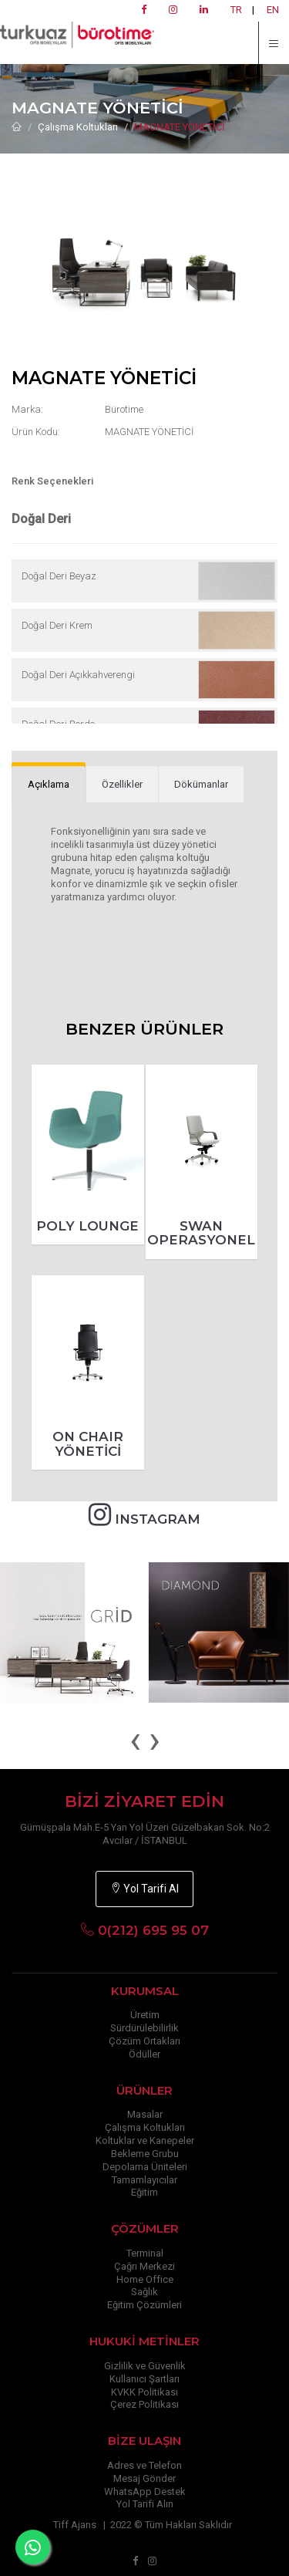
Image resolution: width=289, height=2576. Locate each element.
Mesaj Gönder (144, 2478)
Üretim (145, 2015)
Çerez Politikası (144, 2404)
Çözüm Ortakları (144, 2041)
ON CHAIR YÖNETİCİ (87, 1444)
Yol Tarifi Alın (144, 2504)
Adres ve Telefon (144, 2465)
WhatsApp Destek (145, 2491)
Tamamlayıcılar (144, 2180)
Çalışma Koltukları (78, 127)
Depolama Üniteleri (144, 2167)
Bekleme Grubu (145, 2153)
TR (236, 9)
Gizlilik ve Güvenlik (145, 2366)
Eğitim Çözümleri (144, 2305)
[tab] (49, 785)
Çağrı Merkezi (144, 2266)
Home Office (144, 2279)
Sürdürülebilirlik (144, 2028)
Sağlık (144, 2291)
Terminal (144, 2253)
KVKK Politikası (144, 2392)
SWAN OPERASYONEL (201, 1233)
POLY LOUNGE (87, 1226)
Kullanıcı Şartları (144, 2379)
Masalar (145, 2114)
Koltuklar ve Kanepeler (145, 2140)
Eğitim (144, 2192)
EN (273, 9)
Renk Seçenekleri (52, 481)
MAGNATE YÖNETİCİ (179, 127)
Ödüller (144, 2054)
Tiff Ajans (74, 2524)
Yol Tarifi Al (144, 1888)
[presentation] (135, 1740)
